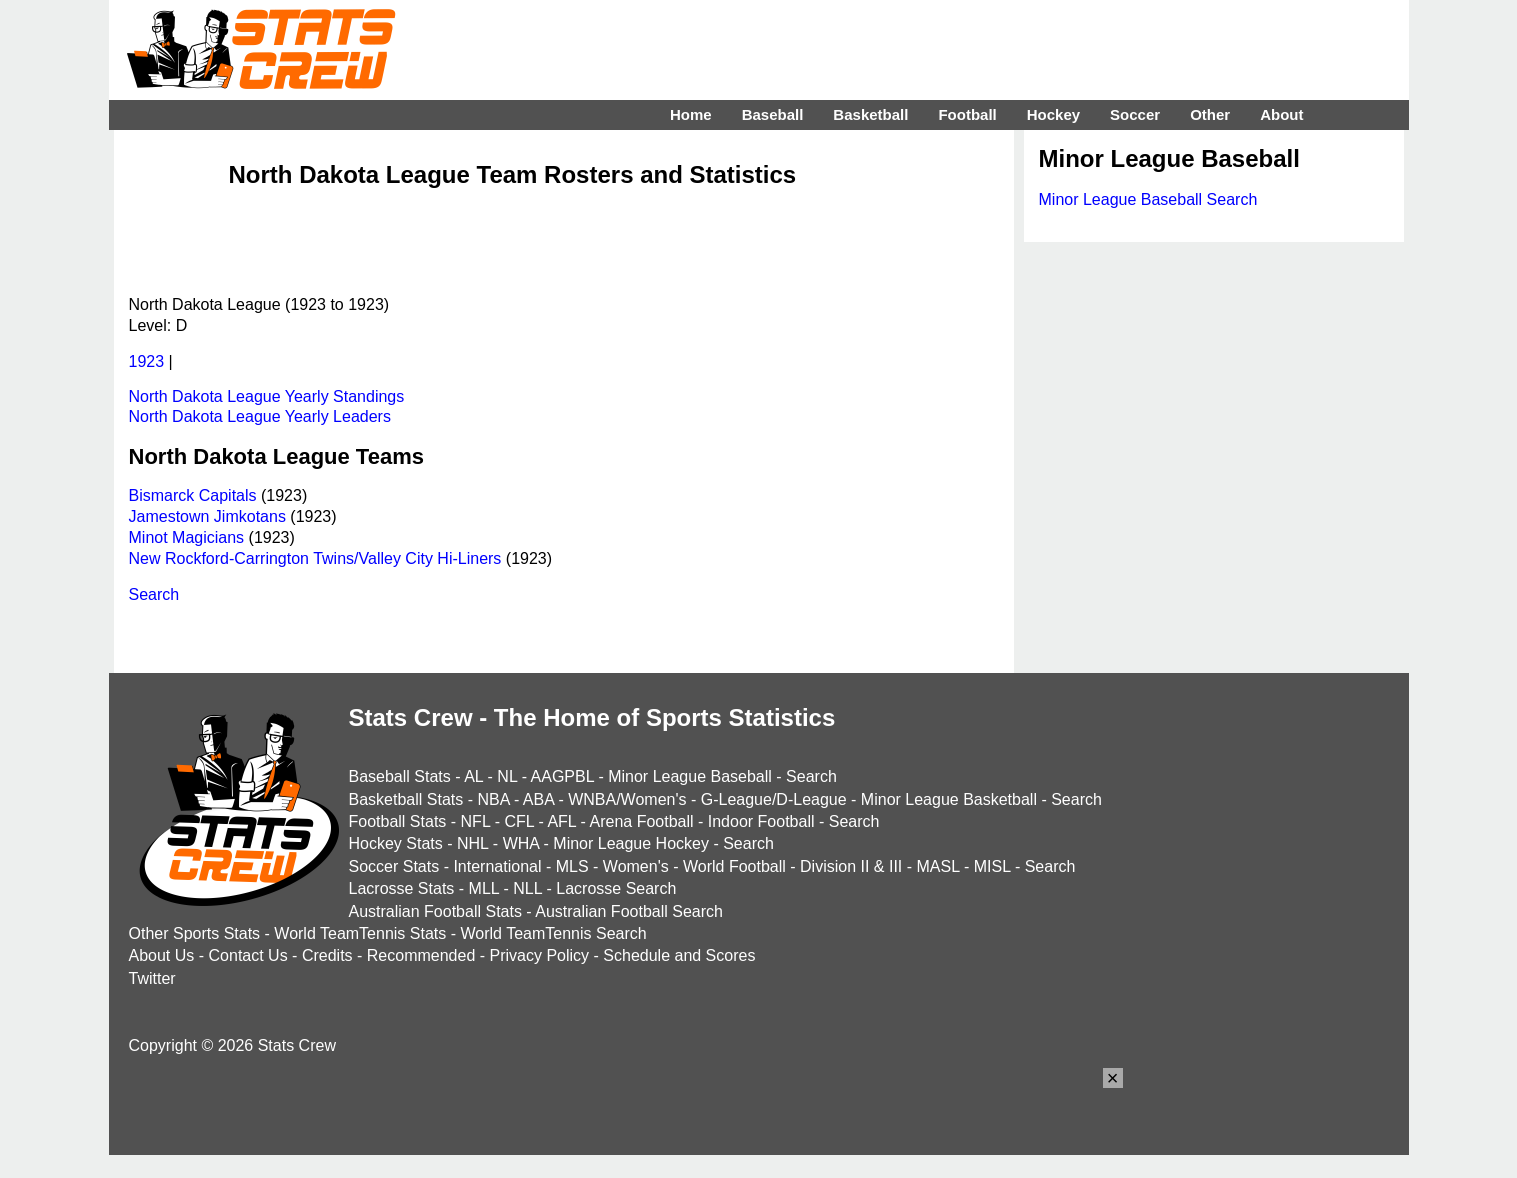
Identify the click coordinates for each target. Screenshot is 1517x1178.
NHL (472, 843)
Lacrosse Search (616, 888)
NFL (476, 821)
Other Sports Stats (195, 933)
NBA (493, 799)
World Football (734, 866)
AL (473, 776)
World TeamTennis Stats (360, 933)
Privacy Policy (540, 955)
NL (507, 776)
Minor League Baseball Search (1148, 199)
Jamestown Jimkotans (207, 516)
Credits (327, 955)
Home (691, 114)
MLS (572, 866)
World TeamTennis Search (553, 933)
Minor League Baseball (690, 776)
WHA (521, 843)
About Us (162, 955)
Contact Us (248, 955)
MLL (484, 888)
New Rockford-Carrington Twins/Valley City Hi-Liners (315, 558)
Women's (636, 866)
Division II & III (851, 866)
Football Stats (398, 821)
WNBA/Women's (627, 799)
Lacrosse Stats (402, 888)
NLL (527, 888)
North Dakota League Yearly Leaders (260, 416)
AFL (561, 821)
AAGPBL (562, 776)
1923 (147, 361)
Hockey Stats (396, 843)
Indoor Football (761, 821)
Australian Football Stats (435, 911)
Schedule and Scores (679, 955)
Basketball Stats (406, 799)
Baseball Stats (400, 776)
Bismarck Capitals (193, 495)
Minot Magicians (187, 537)
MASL (937, 866)
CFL (519, 821)
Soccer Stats (394, 866)
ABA (538, 799)
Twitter (152, 978)
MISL (992, 866)
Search (154, 594)
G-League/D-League (774, 799)
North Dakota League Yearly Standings (267, 396)
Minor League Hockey (631, 843)
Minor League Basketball (949, 799)
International (497, 866)
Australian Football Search (629, 911)
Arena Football (641, 821)
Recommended (421, 955)
